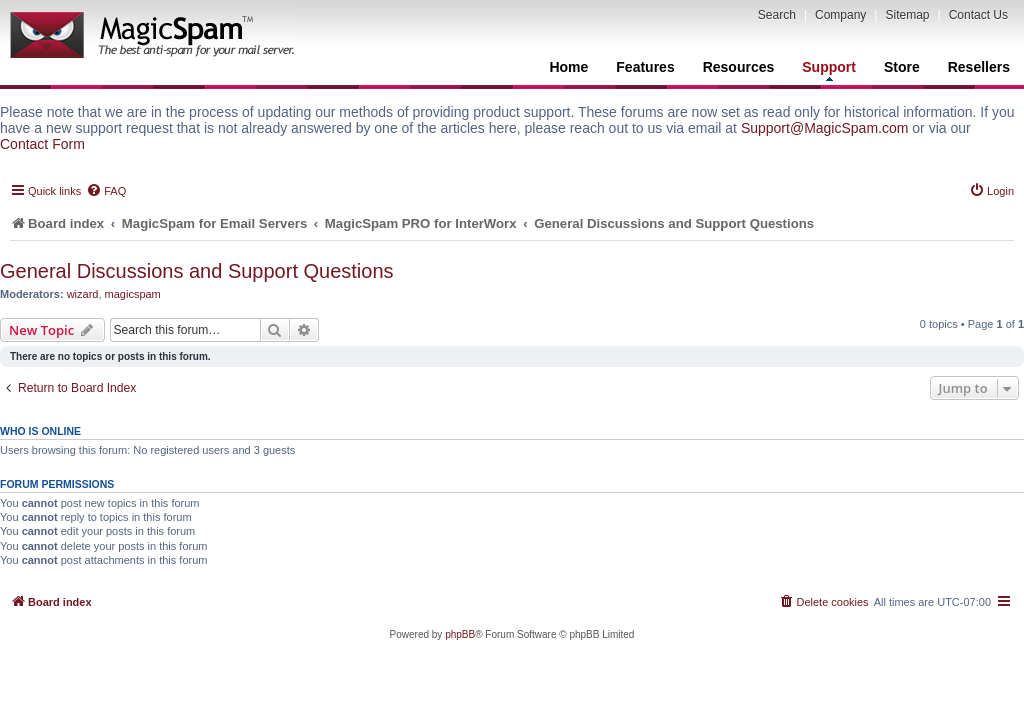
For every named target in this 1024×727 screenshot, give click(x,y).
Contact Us (978, 15)
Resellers (979, 67)
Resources (739, 67)
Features (645, 67)
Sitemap (907, 15)
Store (902, 67)
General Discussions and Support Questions (197, 271)
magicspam (133, 294)
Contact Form (42, 144)
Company (840, 15)
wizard (83, 294)
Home (568, 67)
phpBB (460, 634)
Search (777, 15)
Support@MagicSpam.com (825, 128)
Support (829, 70)
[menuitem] (106, 191)
